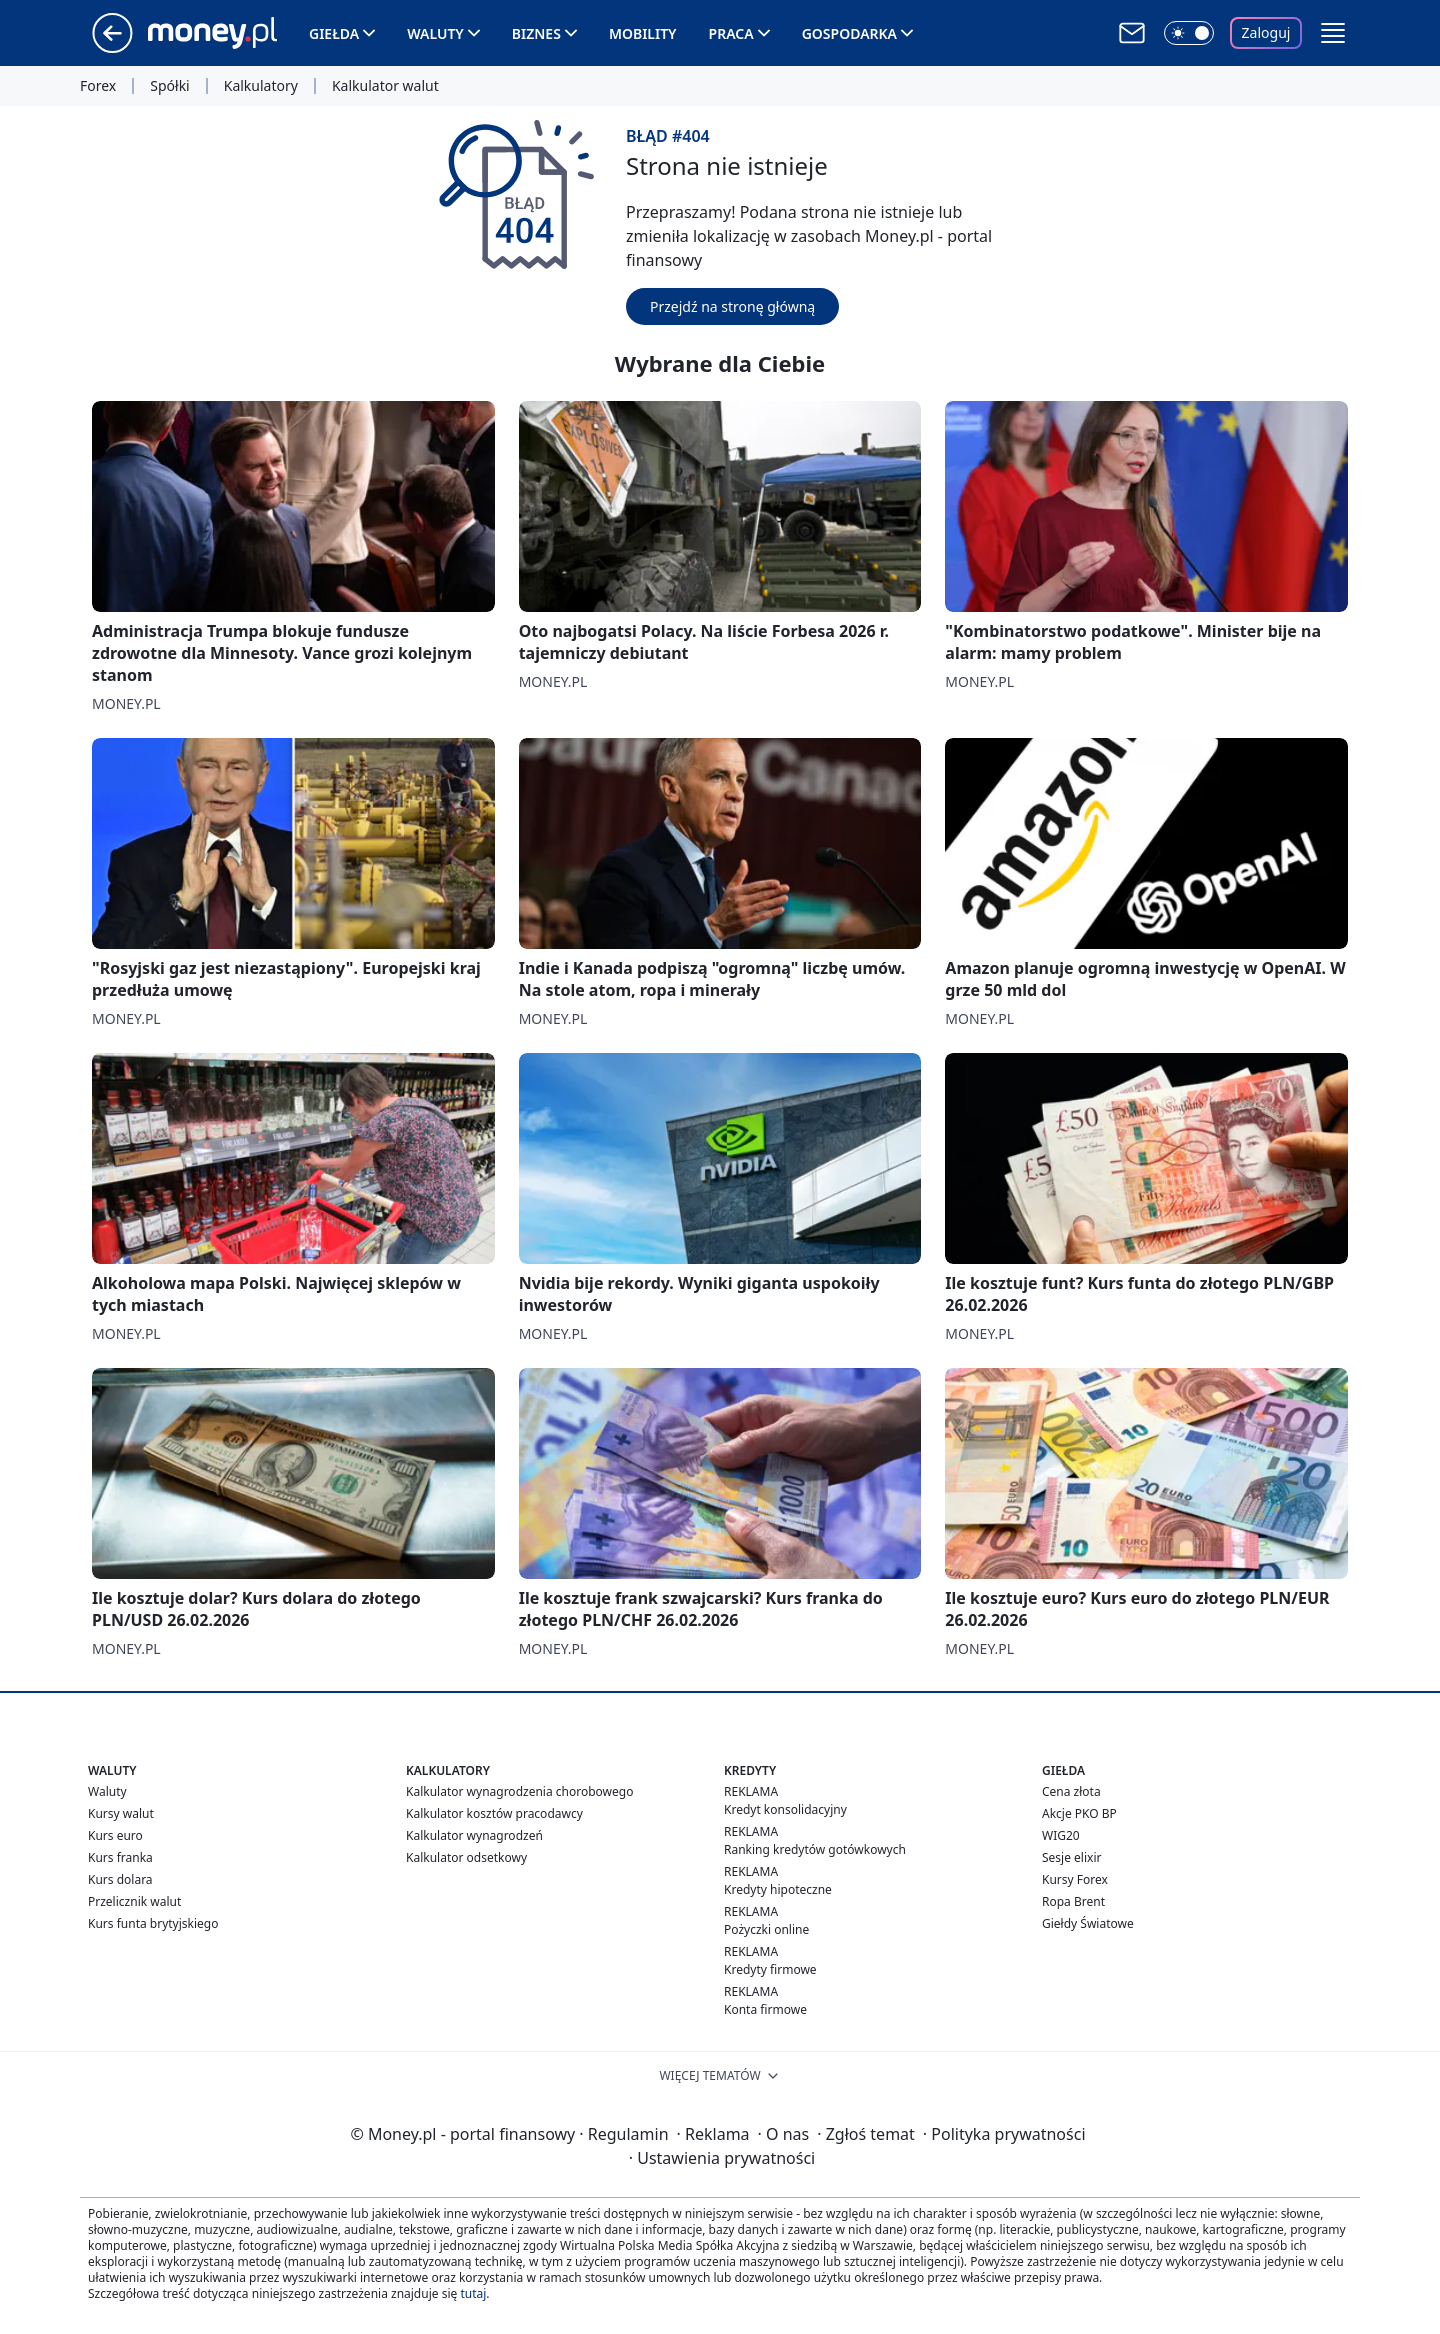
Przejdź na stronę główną (732, 306)
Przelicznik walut (134, 1901)
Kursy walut (121, 1813)
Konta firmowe (765, 2009)
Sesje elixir (1071, 1857)
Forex (98, 86)
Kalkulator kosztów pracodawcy (494, 1813)
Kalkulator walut (385, 86)
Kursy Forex (1075, 1879)
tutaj (473, 2293)
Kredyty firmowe (770, 1969)
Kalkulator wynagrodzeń (474, 1835)
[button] (1333, 33)
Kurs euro (115, 1835)
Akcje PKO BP (1079, 1813)
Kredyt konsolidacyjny (785, 1809)
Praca (731, 33)
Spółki (169, 86)
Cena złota (1071, 1791)
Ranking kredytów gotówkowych (815, 1849)
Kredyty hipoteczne (778, 1889)
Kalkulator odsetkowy (466, 1857)
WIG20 (1061, 1835)
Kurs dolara (120, 1879)
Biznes (536, 33)
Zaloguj (1266, 32)
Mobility (643, 33)
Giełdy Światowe (1088, 1923)
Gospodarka (849, 33)
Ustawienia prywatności (722, 2158)
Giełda (334, 33)
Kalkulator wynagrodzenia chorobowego (519, 1791)
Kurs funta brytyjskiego (153, 1923)
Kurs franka (120, 1857)
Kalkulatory (261, 86)
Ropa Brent (1073, 1901)
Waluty (435, 33)
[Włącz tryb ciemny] (1189, 33)
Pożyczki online (766, 1929)
